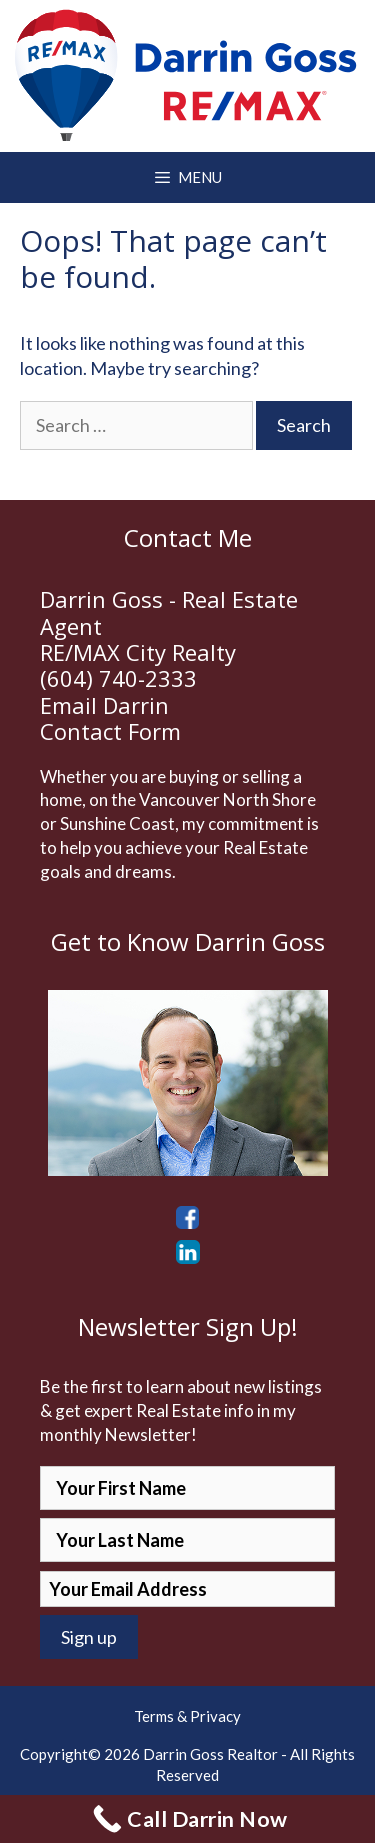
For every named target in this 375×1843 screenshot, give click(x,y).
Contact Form (110, 731)
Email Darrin (104, 705)
